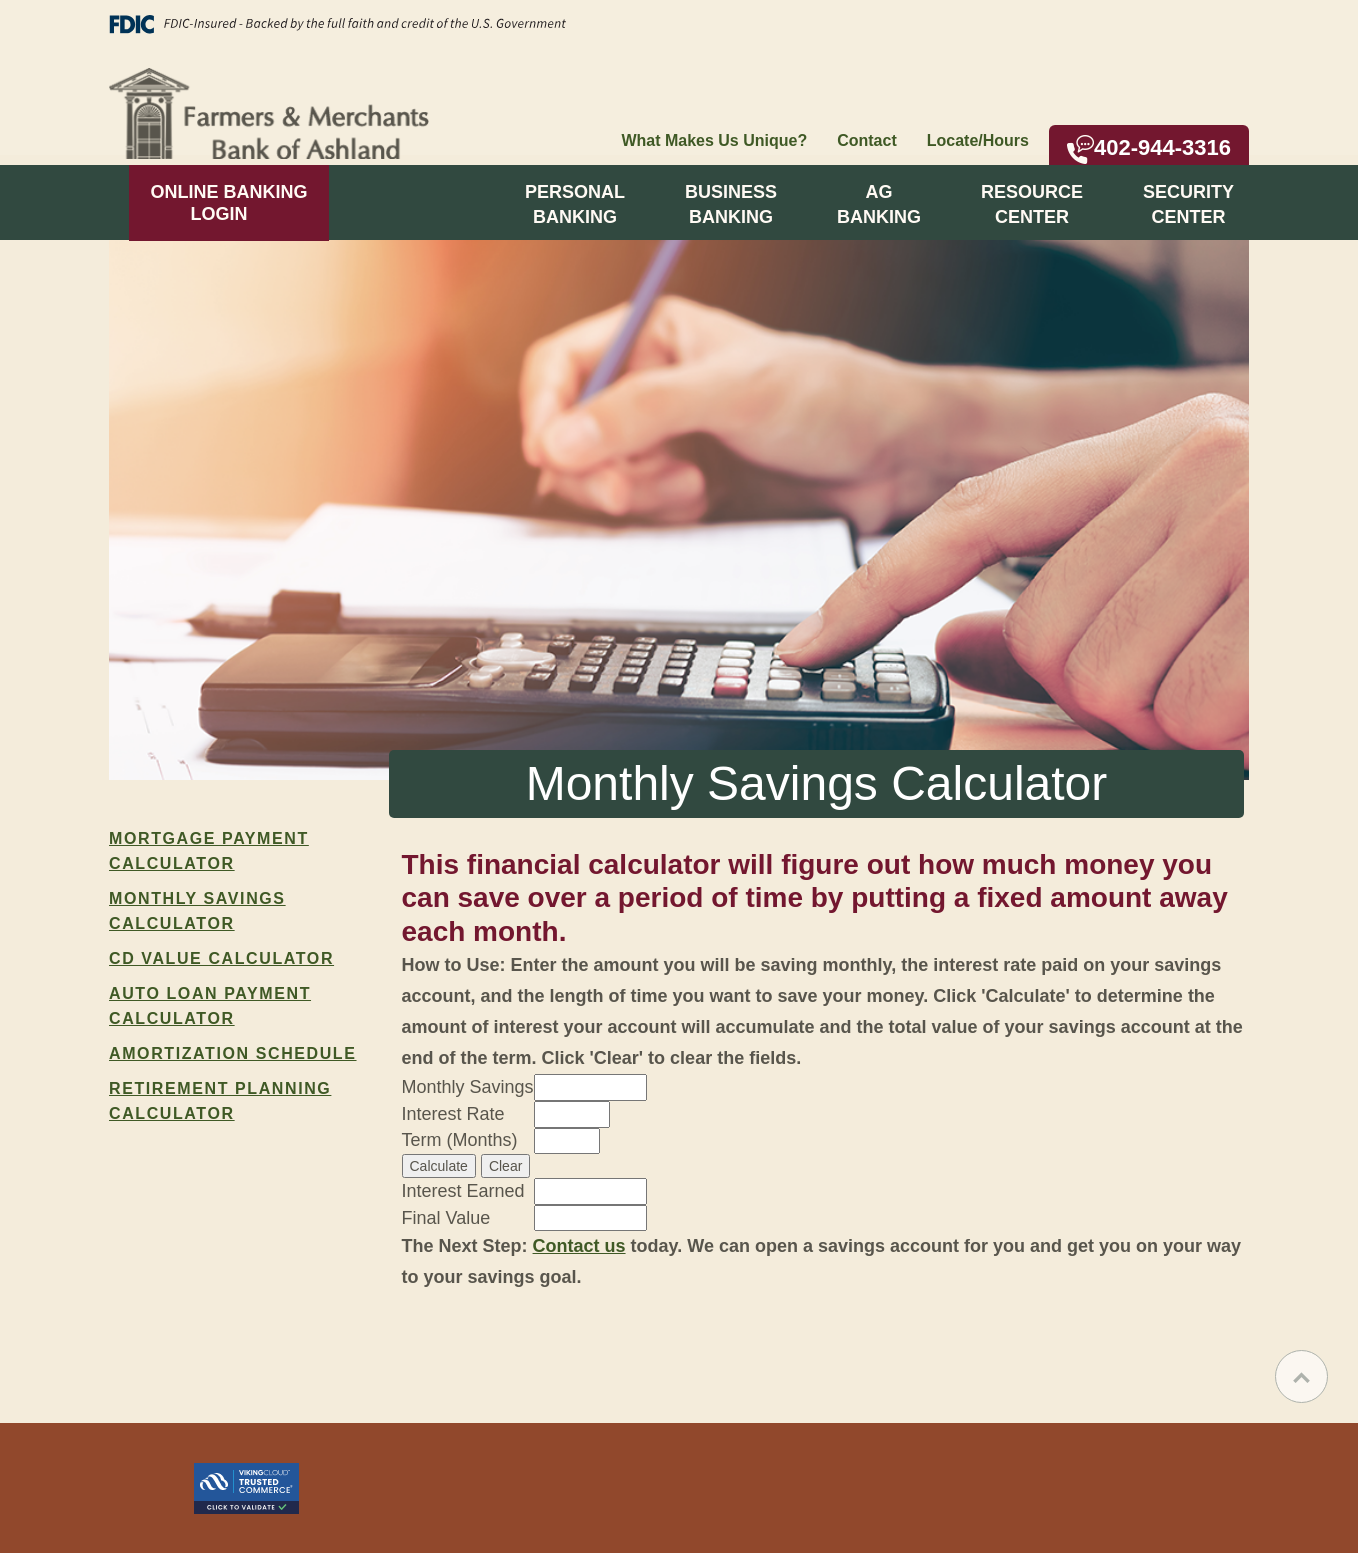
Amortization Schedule (233, 1053)
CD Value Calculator (221, 958)
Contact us (579, 1246)
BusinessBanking (731, 204)
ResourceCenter (1032, 204)
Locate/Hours (978, 140)
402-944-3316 (1149, 149)
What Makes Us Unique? (714, 140)
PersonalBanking (575, 204)
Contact (867, 140)
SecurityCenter (1188, 204)
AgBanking (879, 204)
